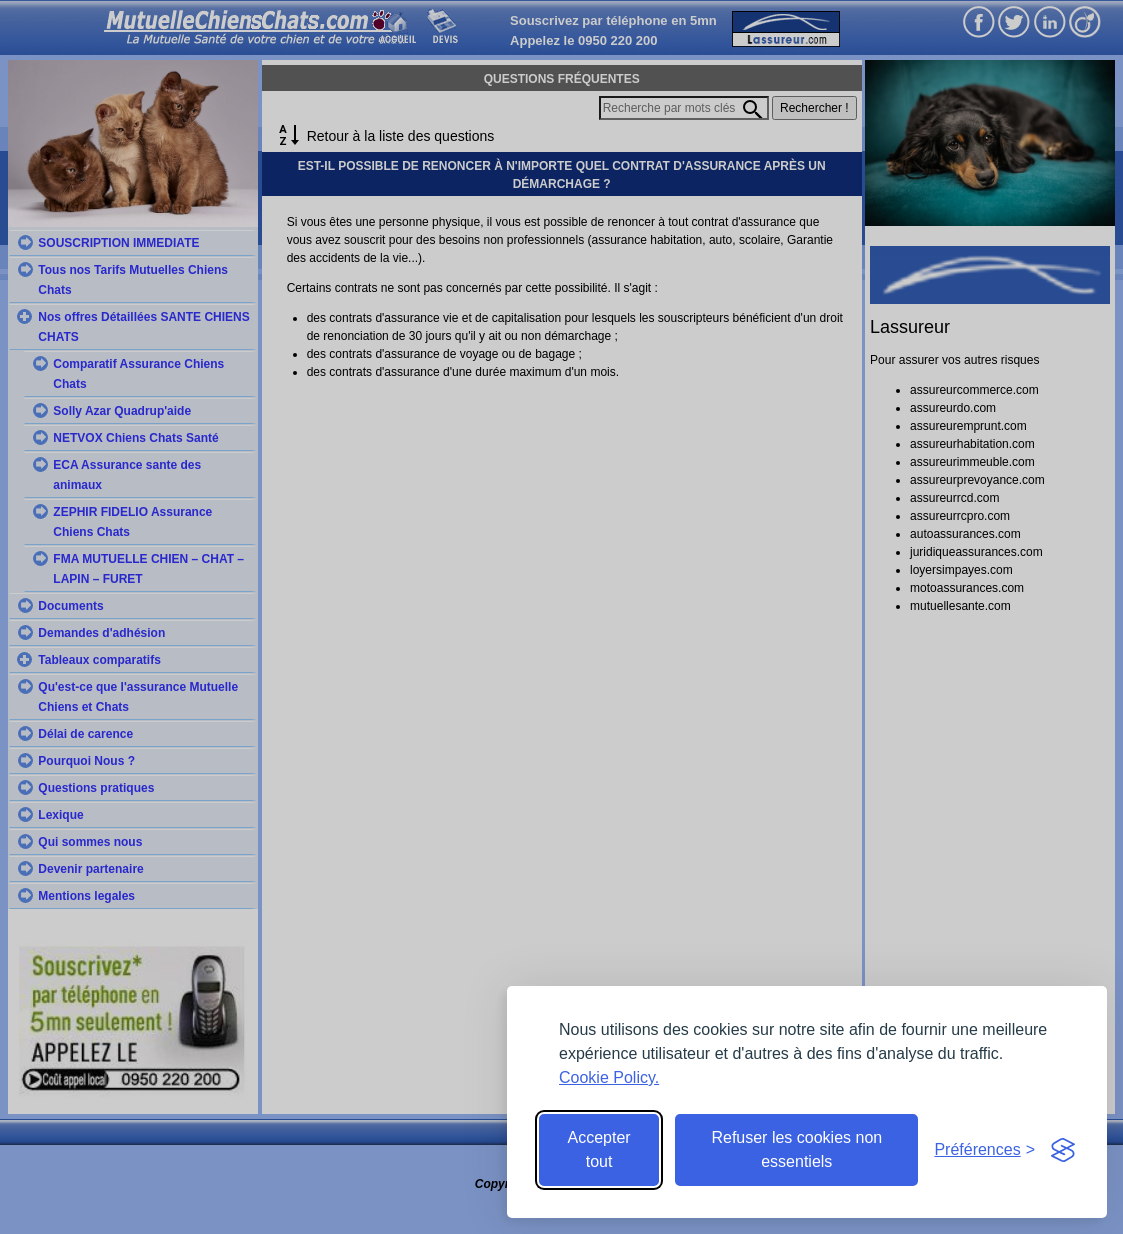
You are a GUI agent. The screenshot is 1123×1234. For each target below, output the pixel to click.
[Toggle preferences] (984, 1150)
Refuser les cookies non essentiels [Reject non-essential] (796, 1149)
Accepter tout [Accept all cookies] (599, 1149)
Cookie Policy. (609, 1077)
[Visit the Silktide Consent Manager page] (1063, 1150)
